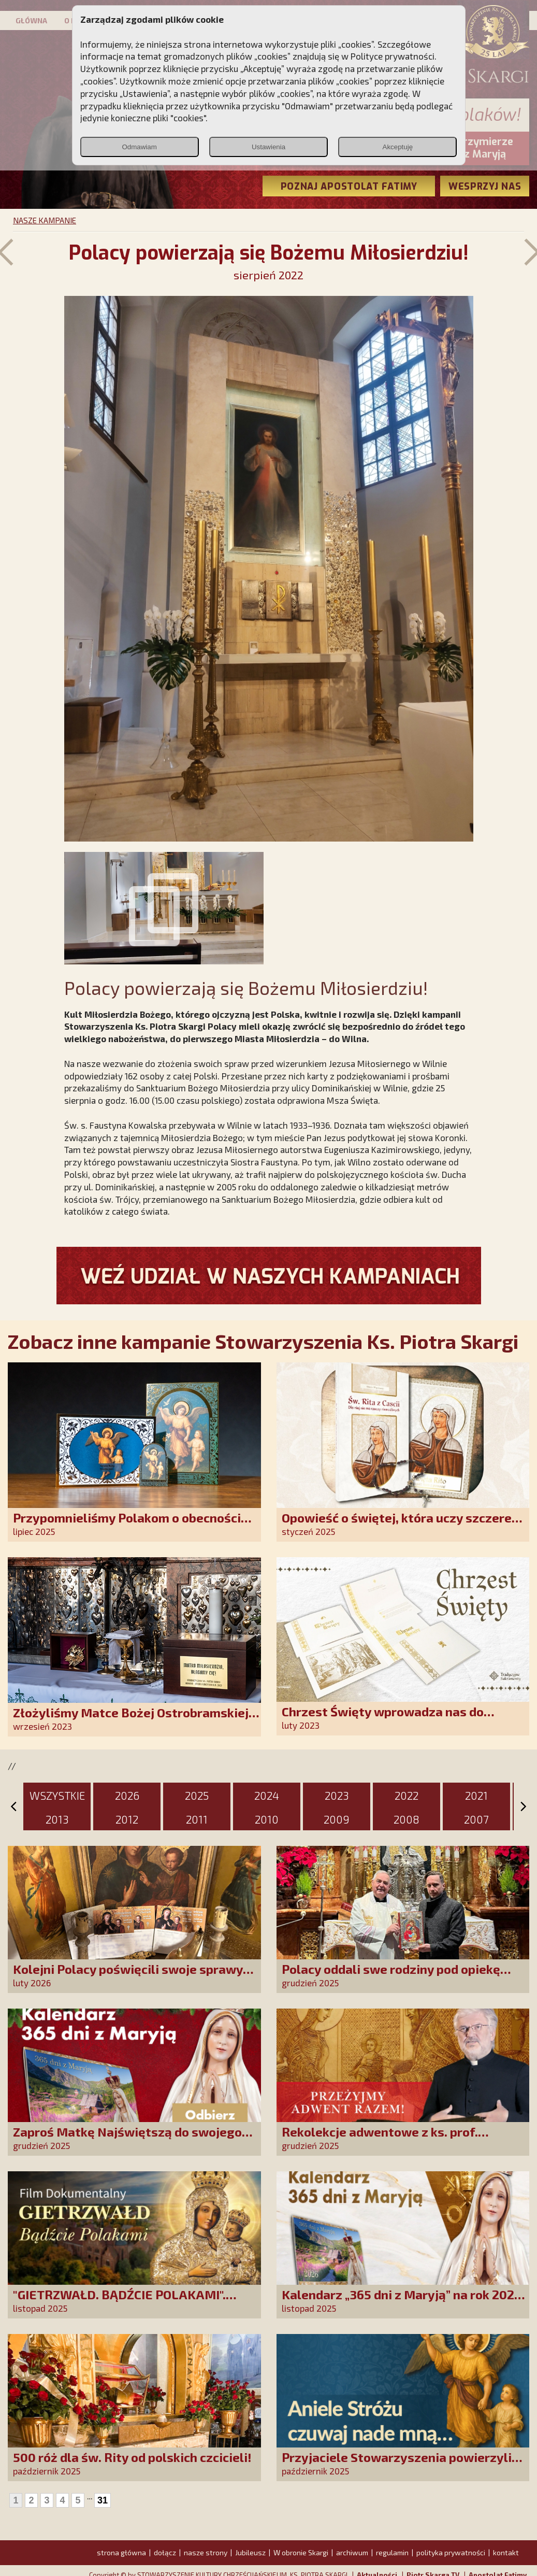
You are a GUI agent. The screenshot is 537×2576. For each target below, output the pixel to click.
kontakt (506, 2552)
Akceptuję (398, 147)
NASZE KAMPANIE (44, 220)
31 (102, 2500)
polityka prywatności (450, 2552)
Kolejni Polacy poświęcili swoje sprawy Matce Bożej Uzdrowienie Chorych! (128, 1976)
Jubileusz (250, 2552)
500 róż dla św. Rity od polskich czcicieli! (132, 2457)
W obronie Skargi (300, 2552)
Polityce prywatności (392, 56)
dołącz (165, 2552)
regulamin (392, 2552)
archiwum (352, 2552)
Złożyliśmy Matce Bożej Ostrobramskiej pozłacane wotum (131, 1719)
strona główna (121, 2552)
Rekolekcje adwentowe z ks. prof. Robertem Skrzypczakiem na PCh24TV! (395, 2139)
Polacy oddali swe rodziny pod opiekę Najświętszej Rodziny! (391, 1976)
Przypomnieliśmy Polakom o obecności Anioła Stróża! (127, 1525)
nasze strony (205, 2552)
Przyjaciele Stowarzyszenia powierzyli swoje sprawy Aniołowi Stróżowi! (397, 2464)
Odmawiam (139, 147)
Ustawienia (268, 147)
